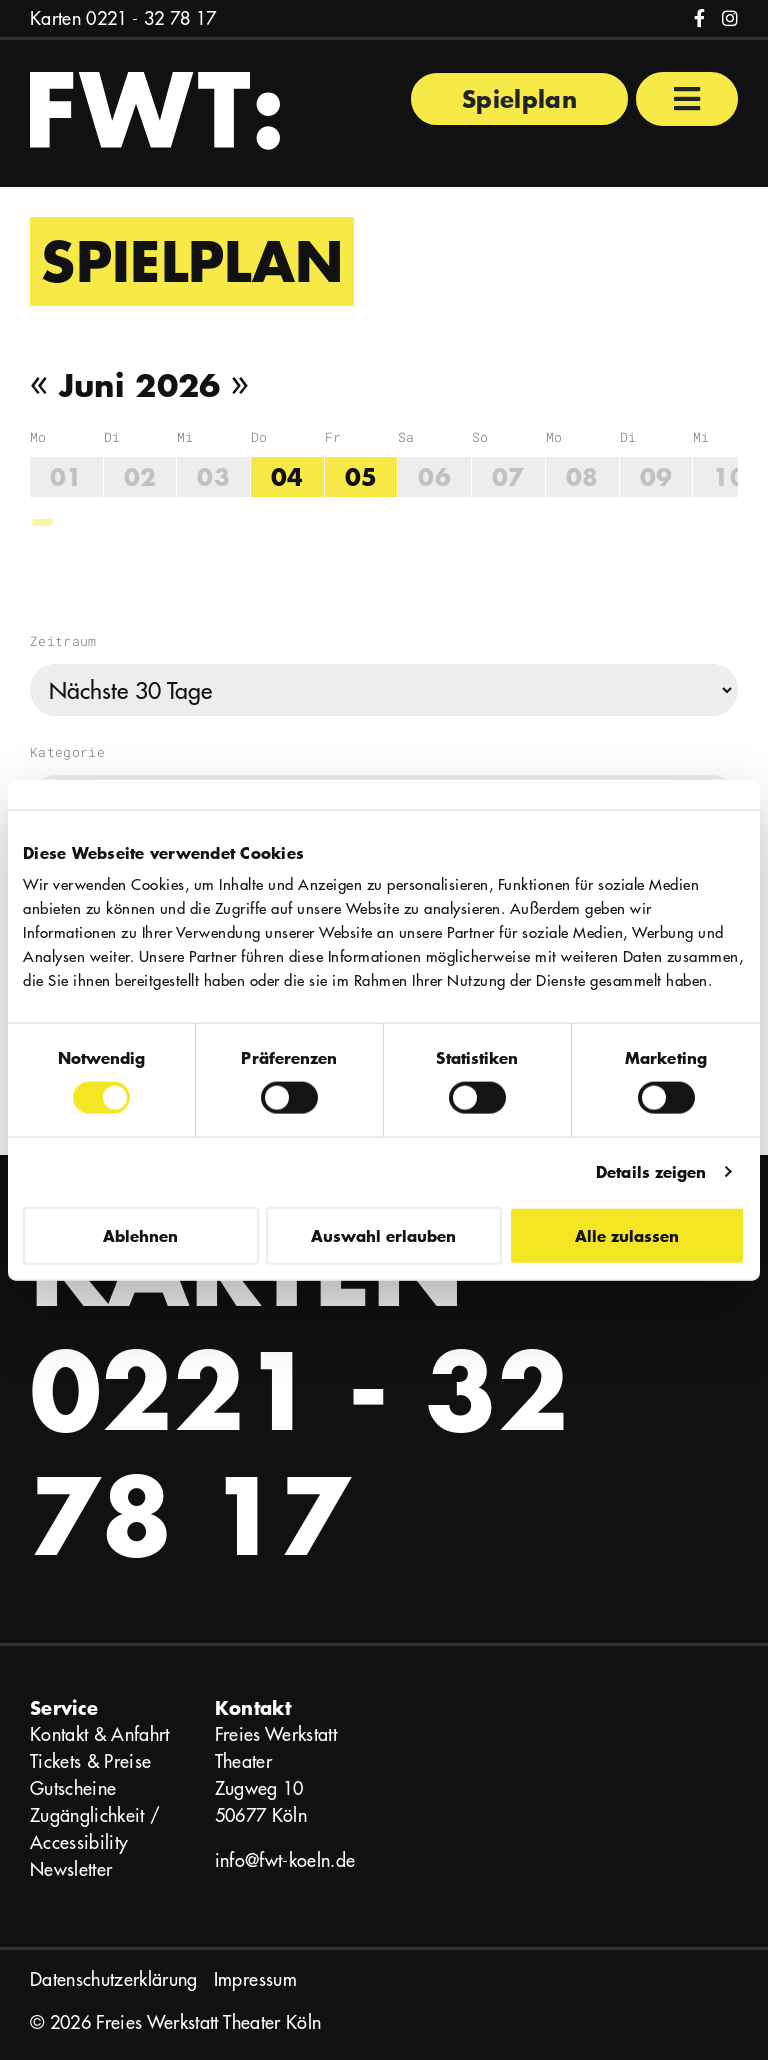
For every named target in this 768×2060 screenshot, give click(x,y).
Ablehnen (140, 1234)
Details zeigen (651, 1171)
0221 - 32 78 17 (151, 18)
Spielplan (519, 98)
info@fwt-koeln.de (285, 1860)
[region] (384, 478)
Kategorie (67, 752)
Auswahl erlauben (383, 1234)
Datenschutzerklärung (114, 1979)
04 (287, 476)
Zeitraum (63, 641)
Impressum (255, 1979)
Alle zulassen (627, 1234)
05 (361, 476)
